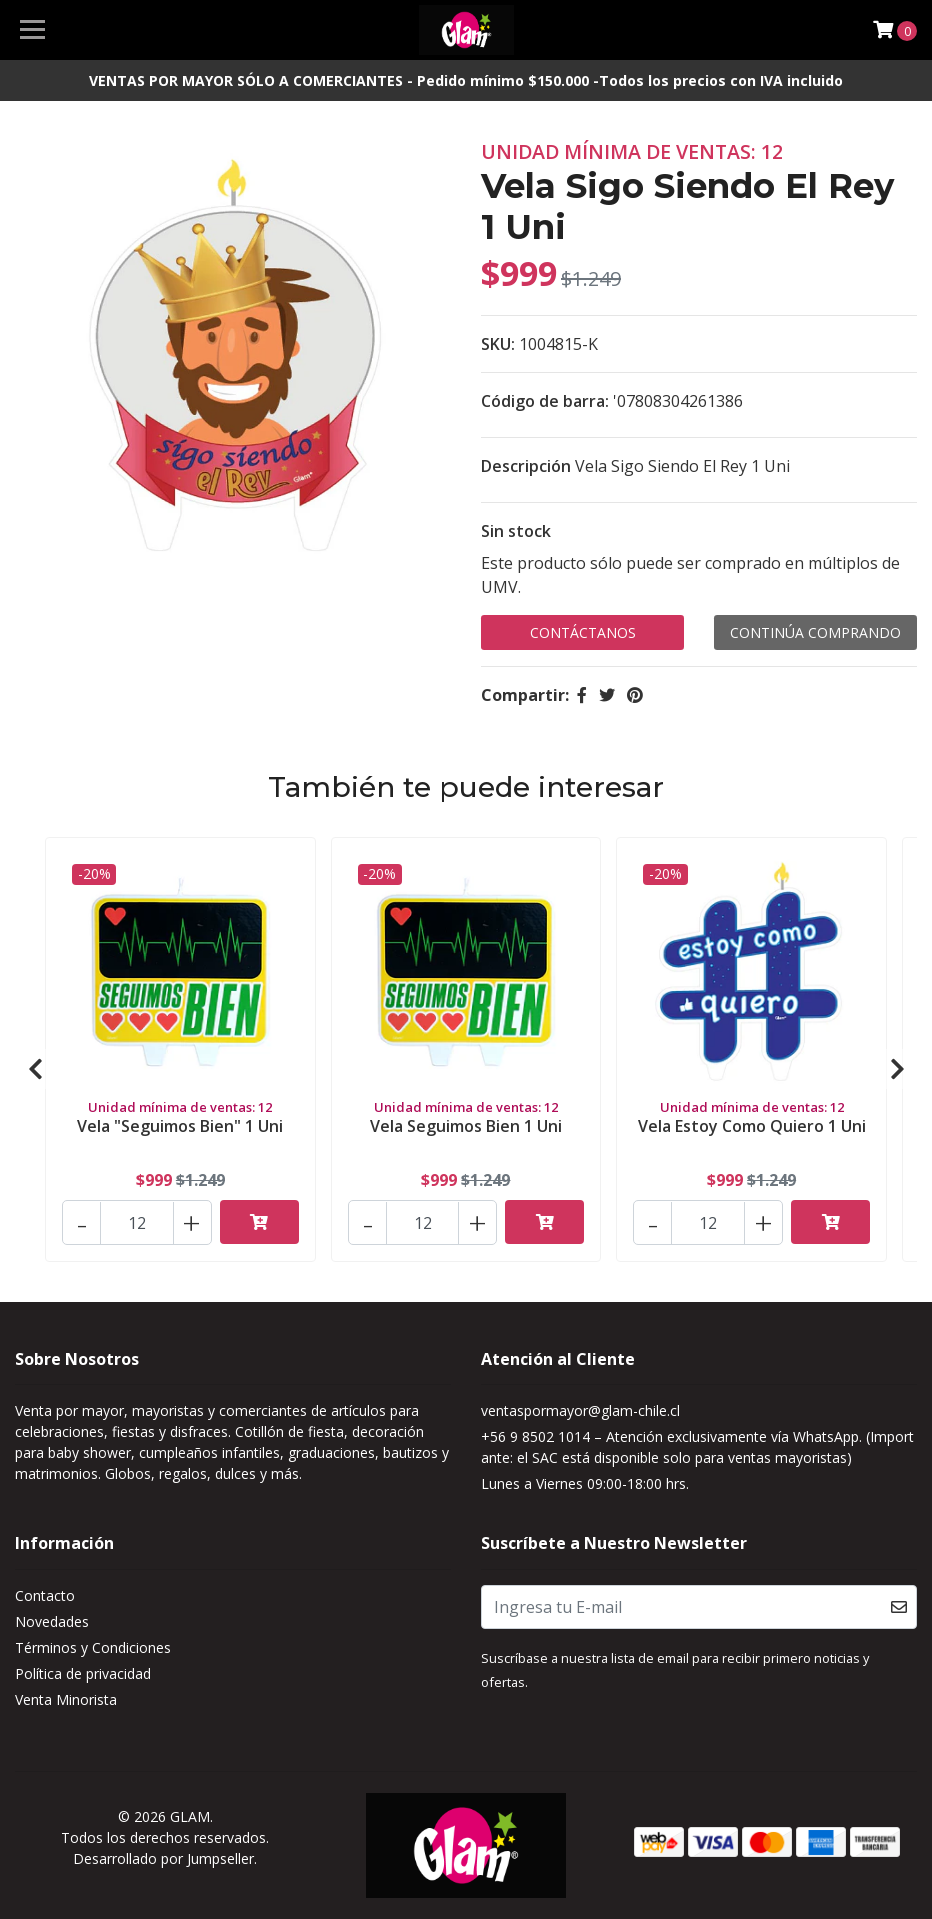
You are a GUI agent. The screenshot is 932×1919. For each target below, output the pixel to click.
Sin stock (516, 531)
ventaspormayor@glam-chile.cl (580, 1410)
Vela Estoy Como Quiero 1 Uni (752, 1126)
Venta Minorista (66, 1699)
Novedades (52, 1621)
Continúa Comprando (815, 632)
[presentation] (35, 1069)
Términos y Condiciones (93, 1647)
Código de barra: (545, 401)
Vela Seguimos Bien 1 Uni (466, 1126)
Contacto (45, 1595)
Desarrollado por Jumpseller (163, 1858)
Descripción (526, 466)
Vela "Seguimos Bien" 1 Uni (180, 1126)
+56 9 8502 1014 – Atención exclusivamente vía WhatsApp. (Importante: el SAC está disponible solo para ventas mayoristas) (697, 1447)
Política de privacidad (83, 1673)
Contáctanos (583, 632)
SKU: (498, 344)
